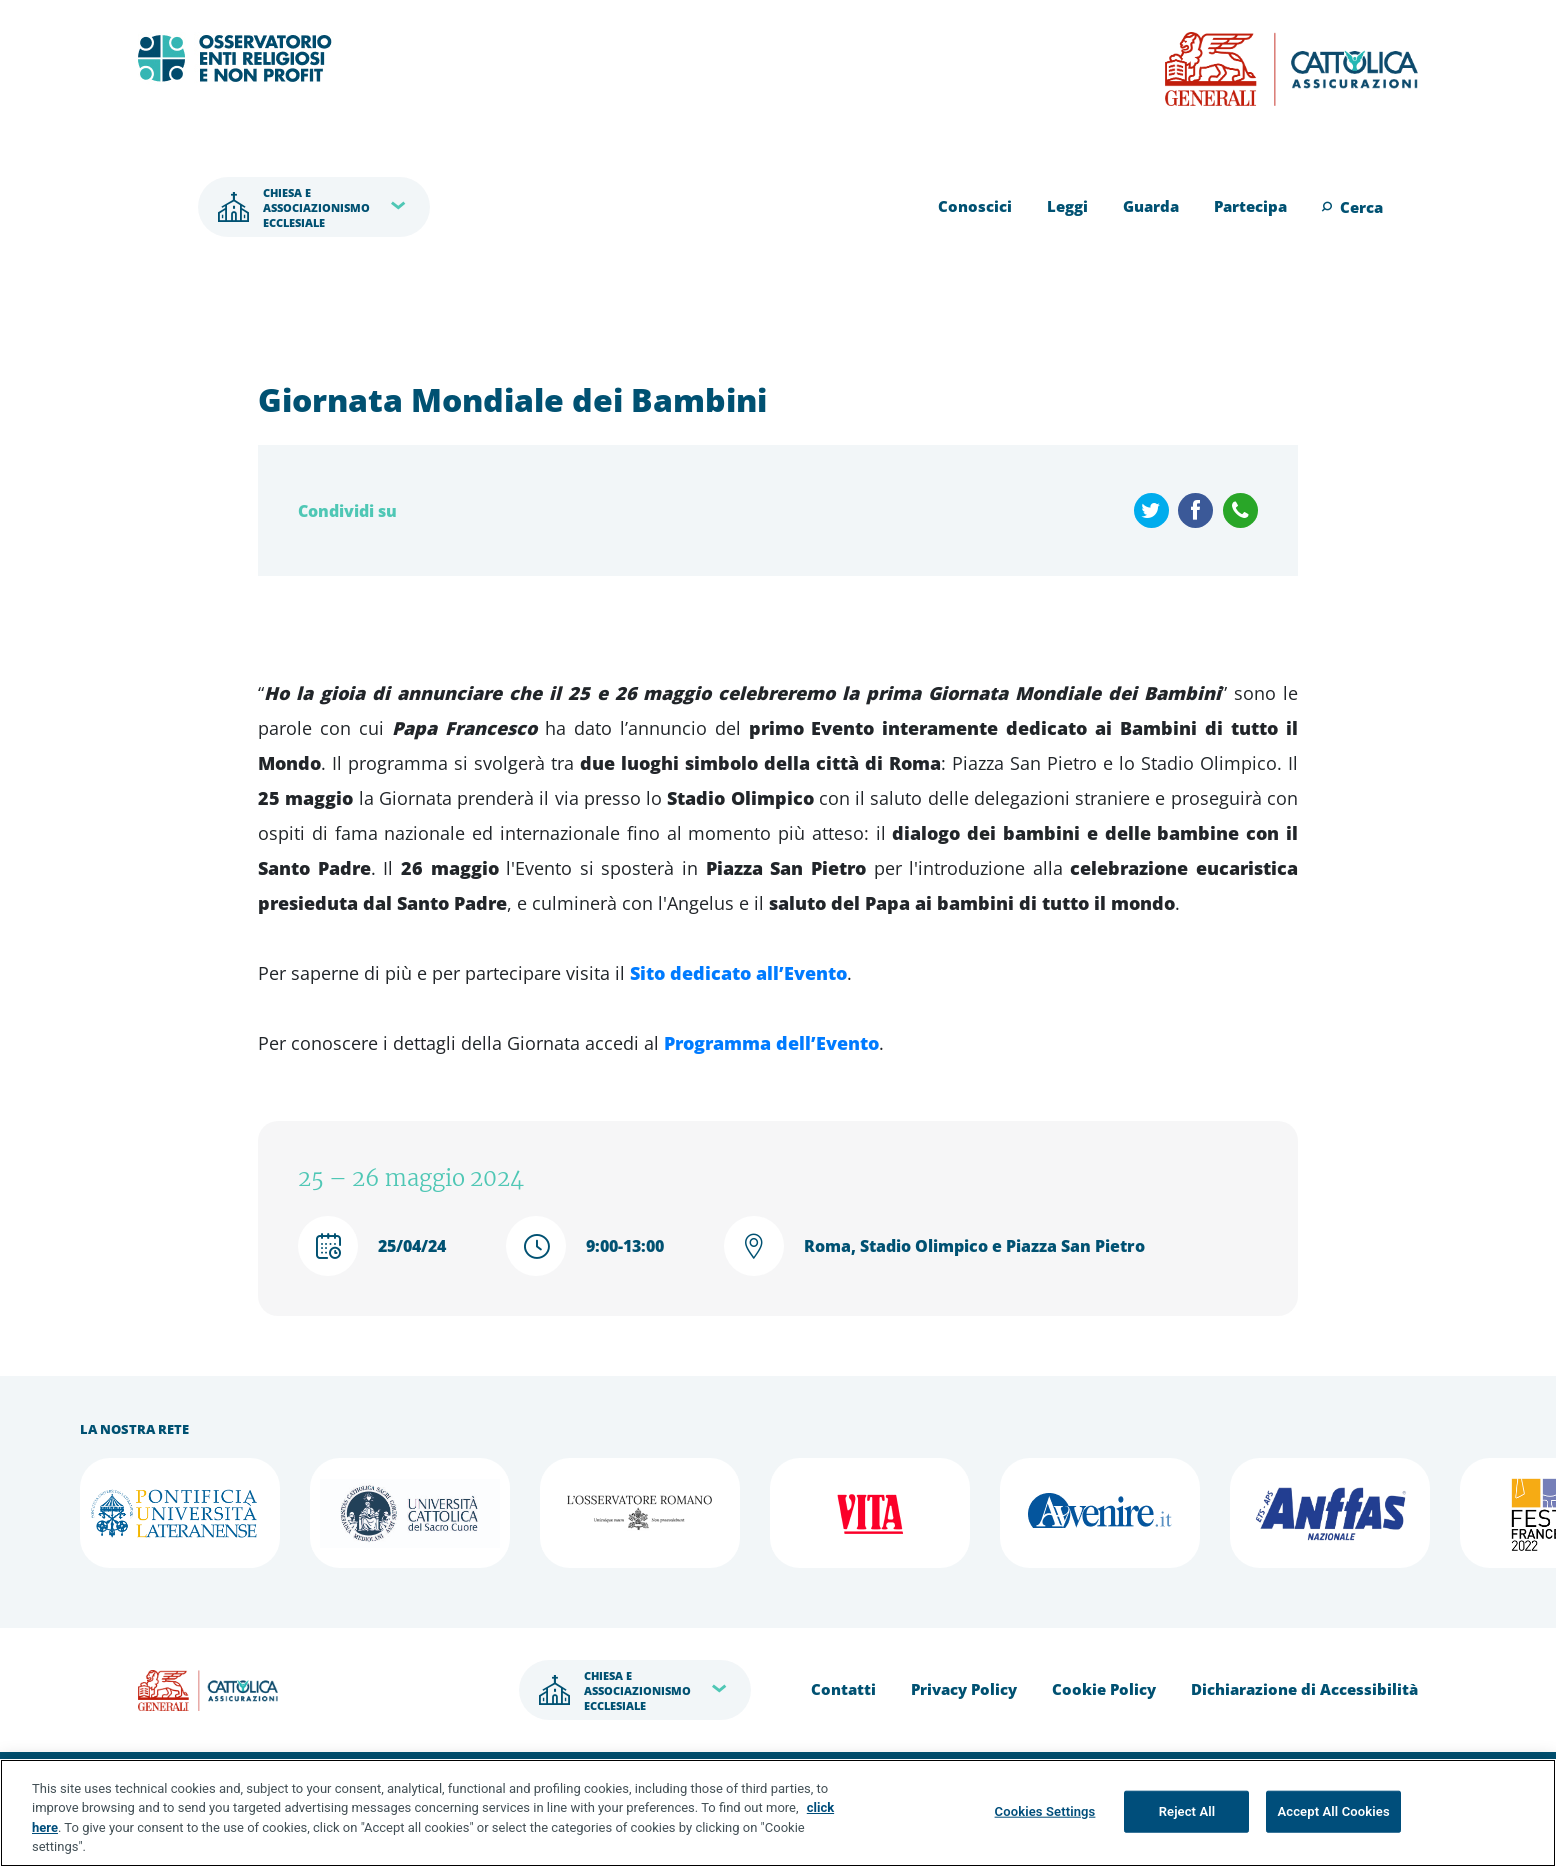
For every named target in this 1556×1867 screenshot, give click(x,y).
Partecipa (1250, 206)
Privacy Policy (964, 1689)
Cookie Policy (1104, 1689)
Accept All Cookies (1333, 1811)
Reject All (1187, 1811)
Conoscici (975, 206)
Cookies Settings (1045, 1811)
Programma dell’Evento (771, 1043)
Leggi (1067, 206)
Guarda (1151, 206)
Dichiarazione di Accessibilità (1304, 1689)
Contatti (843, 1689)
